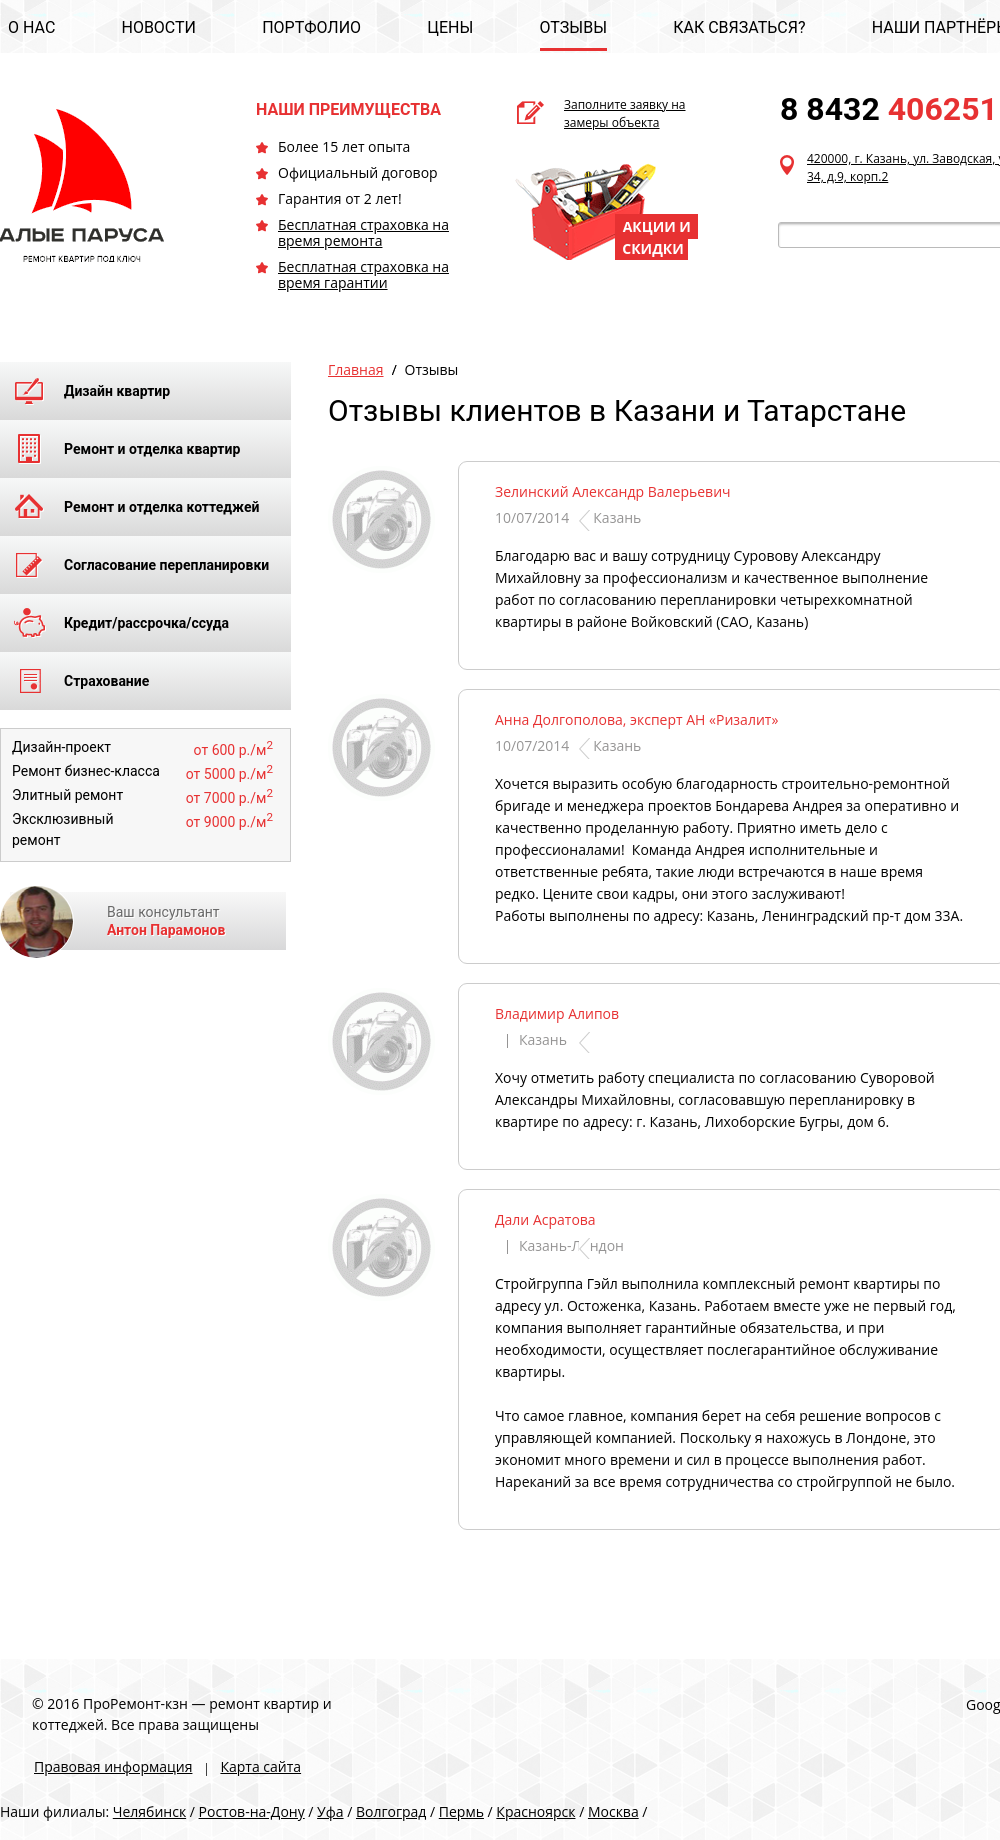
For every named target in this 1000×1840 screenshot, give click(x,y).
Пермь (461, 1811)
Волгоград (391, 1811)
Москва (613, 1811)
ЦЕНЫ (450, 27)
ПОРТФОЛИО (311, 27)
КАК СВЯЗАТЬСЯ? (739, 27)
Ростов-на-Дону (252, 1811)
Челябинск (149, 1811)
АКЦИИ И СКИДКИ (656, 237)
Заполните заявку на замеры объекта (625, 113)
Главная (356, 369)
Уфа (330, 1811)
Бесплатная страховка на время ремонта (363, 232)
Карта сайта (260, 1766)
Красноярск (535, 1811)
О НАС (31, 27)
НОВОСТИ (158, 27)
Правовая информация (113, 1766)
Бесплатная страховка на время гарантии (363, 274)
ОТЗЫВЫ (573, 27)
